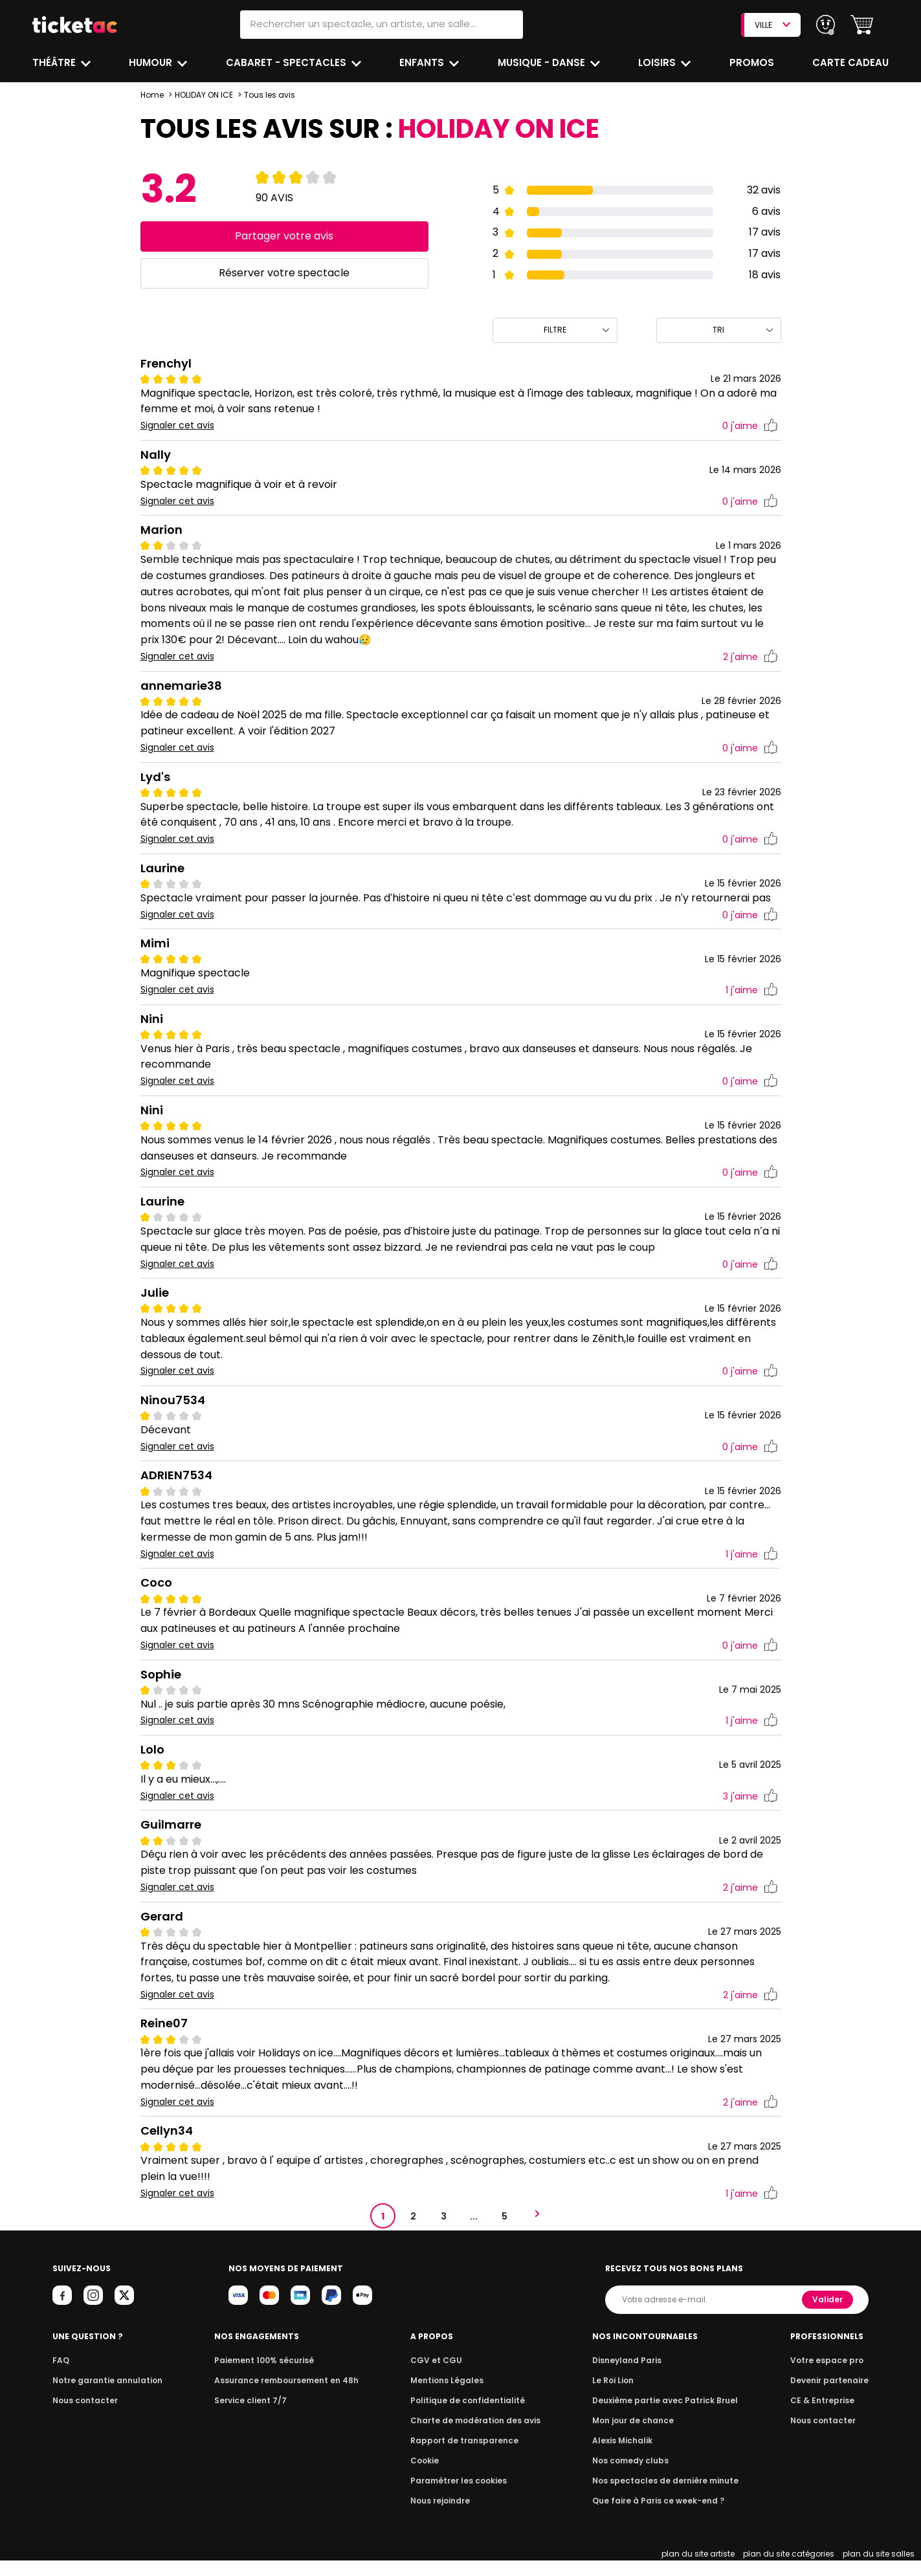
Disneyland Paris (629, 2375)
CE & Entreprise (824, 2415)
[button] (861, 25)
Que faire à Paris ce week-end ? (658, 2516)
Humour (152, 62)
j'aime (749, 426)
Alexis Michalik (625, 2455)
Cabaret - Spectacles (287, 62)
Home (152, 94)
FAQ (60, 2375)
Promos (752, 62)
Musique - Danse (542, 62)
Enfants (422, 62)
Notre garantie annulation (103, 2395)
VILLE (772, 24)
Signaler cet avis (177, 425)
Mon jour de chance (635, 2435)
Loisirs (659, 62)
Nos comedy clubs (632, 2476)
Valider (828, 2314)
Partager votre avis (284, 235)
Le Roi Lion (616, 2395)
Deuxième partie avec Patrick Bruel (665, 2415)
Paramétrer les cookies (459, 2496)
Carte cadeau (852, 62)
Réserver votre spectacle (284, 272)
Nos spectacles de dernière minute (664, 2496)
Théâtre (54, 62)
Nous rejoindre (442, 2516)
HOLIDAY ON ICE (204, 94)
